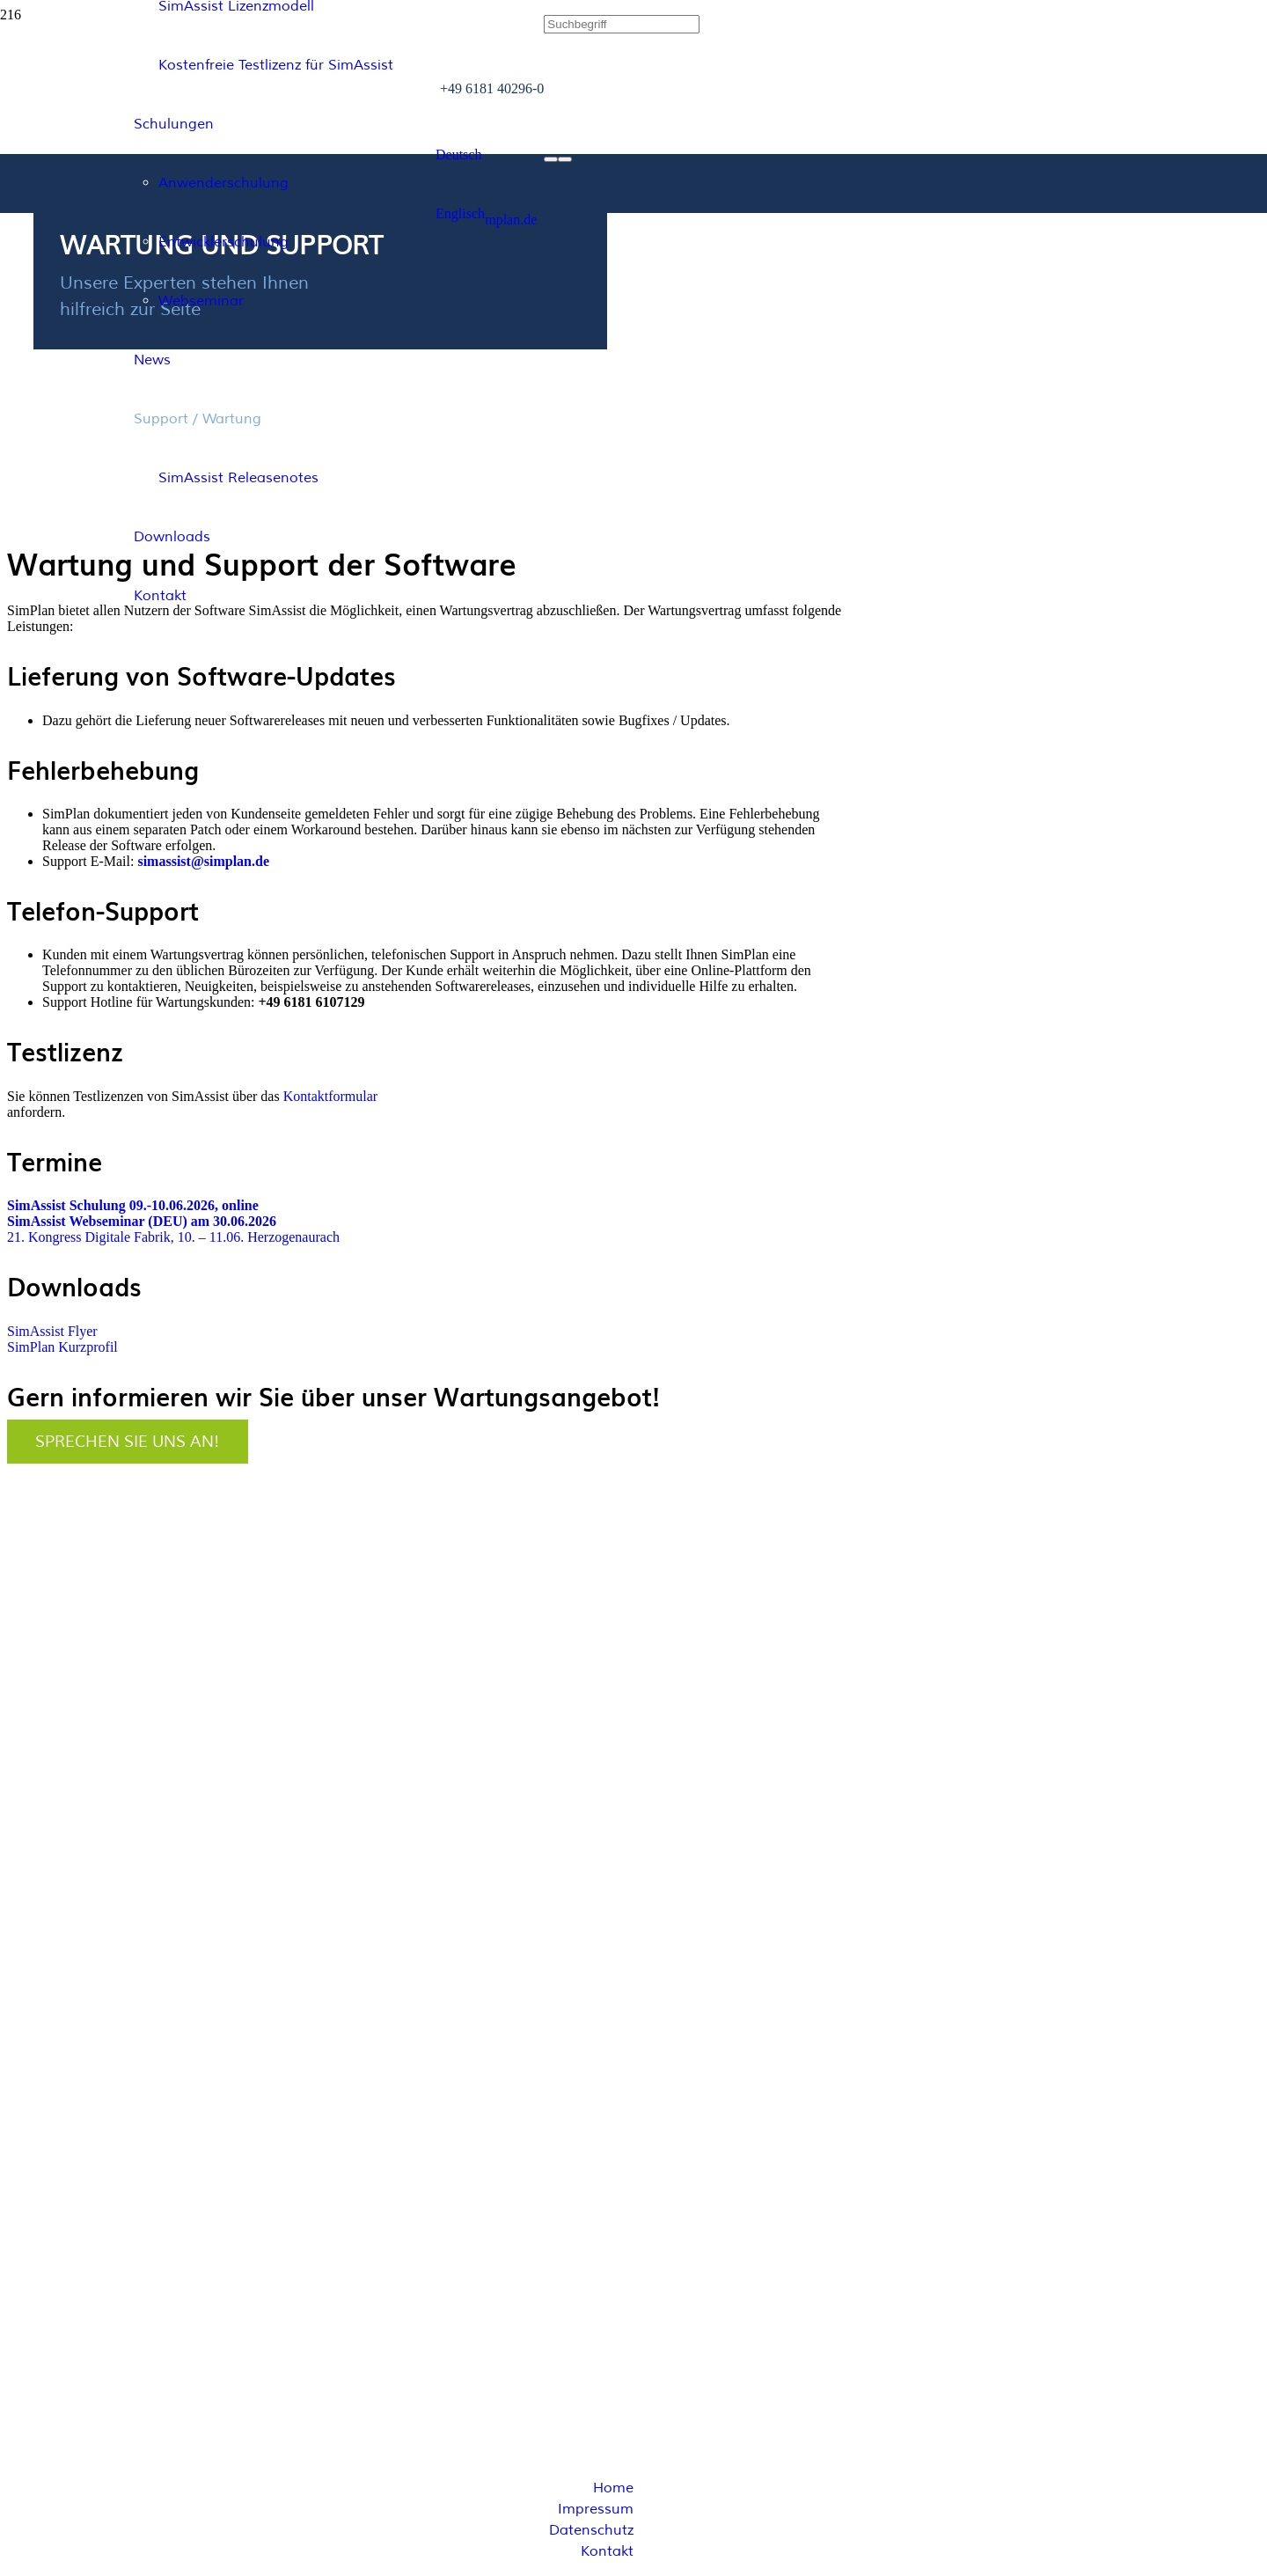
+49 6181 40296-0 (66, 2084)
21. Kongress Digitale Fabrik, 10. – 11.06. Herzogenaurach (173, 1236)
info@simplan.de (63, 2119)
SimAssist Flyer (52, 1331)
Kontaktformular (330, 1096)
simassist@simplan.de (203, 861)
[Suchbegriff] (621, 24)
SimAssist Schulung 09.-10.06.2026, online (133, 1205)
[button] (458, 154)
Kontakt (607, 2551)
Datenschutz (591, 2530)
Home (613, 2488)
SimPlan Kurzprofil (62, 1346)
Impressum (596, 2509)
